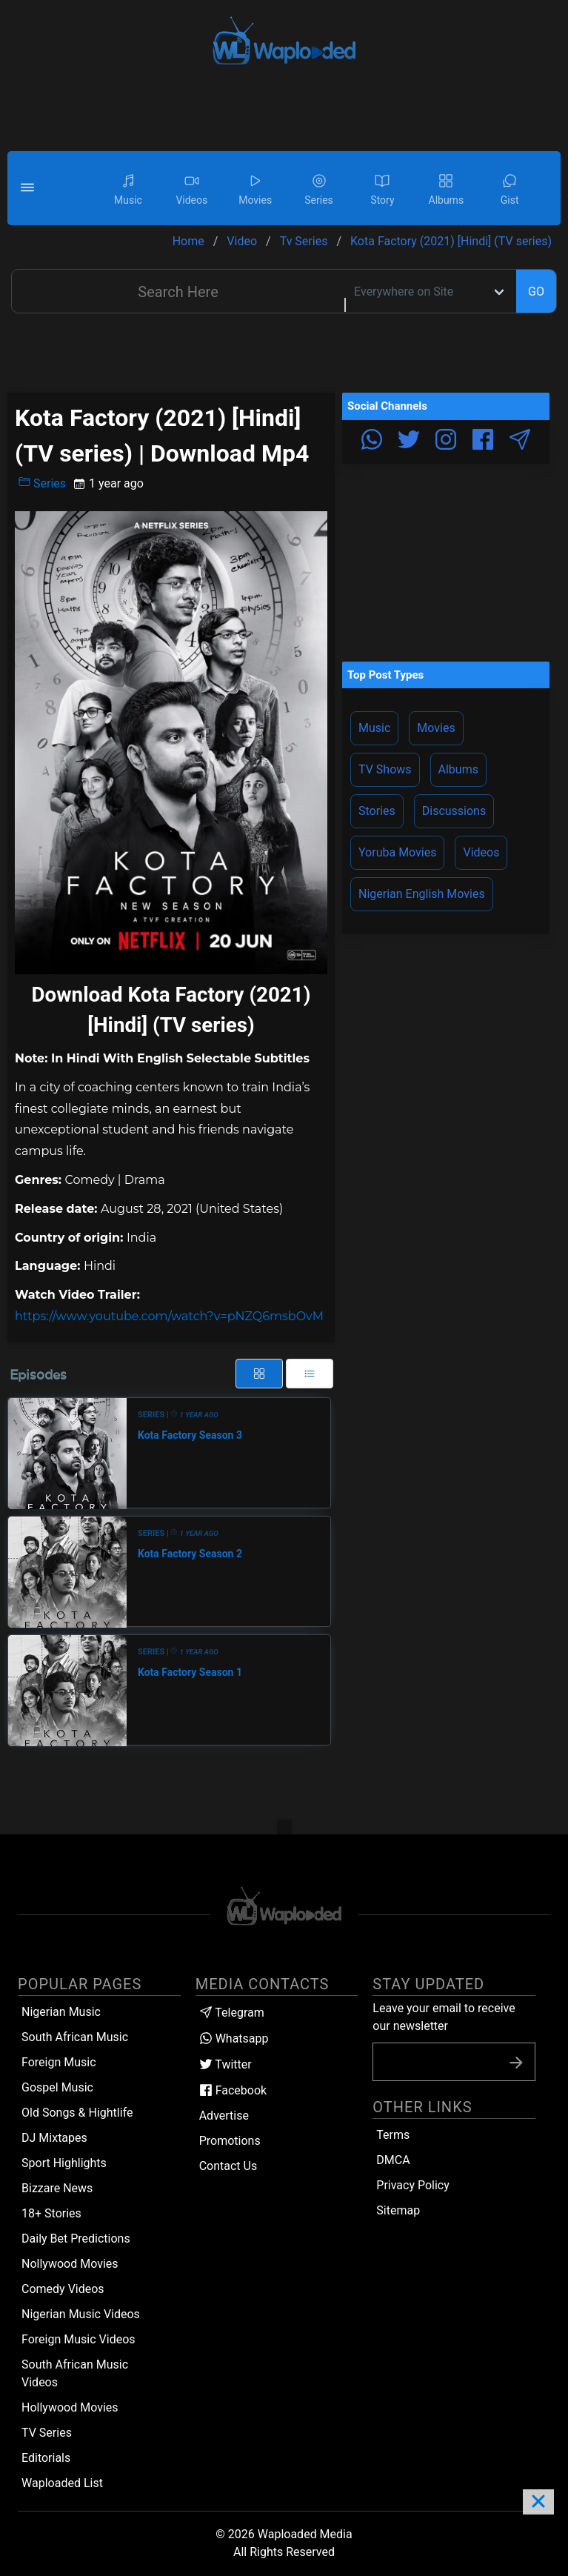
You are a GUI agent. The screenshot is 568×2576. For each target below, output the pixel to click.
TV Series (46, 2433)
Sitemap (398, 2210)
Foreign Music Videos (78, 2339)
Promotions (230, 2141)
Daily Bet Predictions (75, 2238)
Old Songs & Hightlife (77, 2113)
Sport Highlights (64, 2163)
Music (374, 728)
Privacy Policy (413, 2185)
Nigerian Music (61, 2012)
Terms (393, 2135)
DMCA (393, 2160)
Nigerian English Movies (421, 894)
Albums (458, 769)
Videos (481, 852)
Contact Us (228, 2166)
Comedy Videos (62, 2289)
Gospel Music (57, 2087)
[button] (29, 188)
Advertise (224, 2116)
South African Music (74, 2037)
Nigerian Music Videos (80, 2314)
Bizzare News (57, 2188)
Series (42, 483)
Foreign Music (58, 2062)
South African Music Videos (74, 2373)
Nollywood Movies (69, 2264)
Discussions (454, 811)
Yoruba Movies (397, 852)
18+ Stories (51, 2213)
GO (536, 291)
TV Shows (385, 769)
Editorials (45, 2458)
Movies (436, 728)
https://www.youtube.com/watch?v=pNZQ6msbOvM (169, 1316)
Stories (376, 811)
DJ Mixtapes (54, 2138)
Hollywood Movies (69, 2407)
